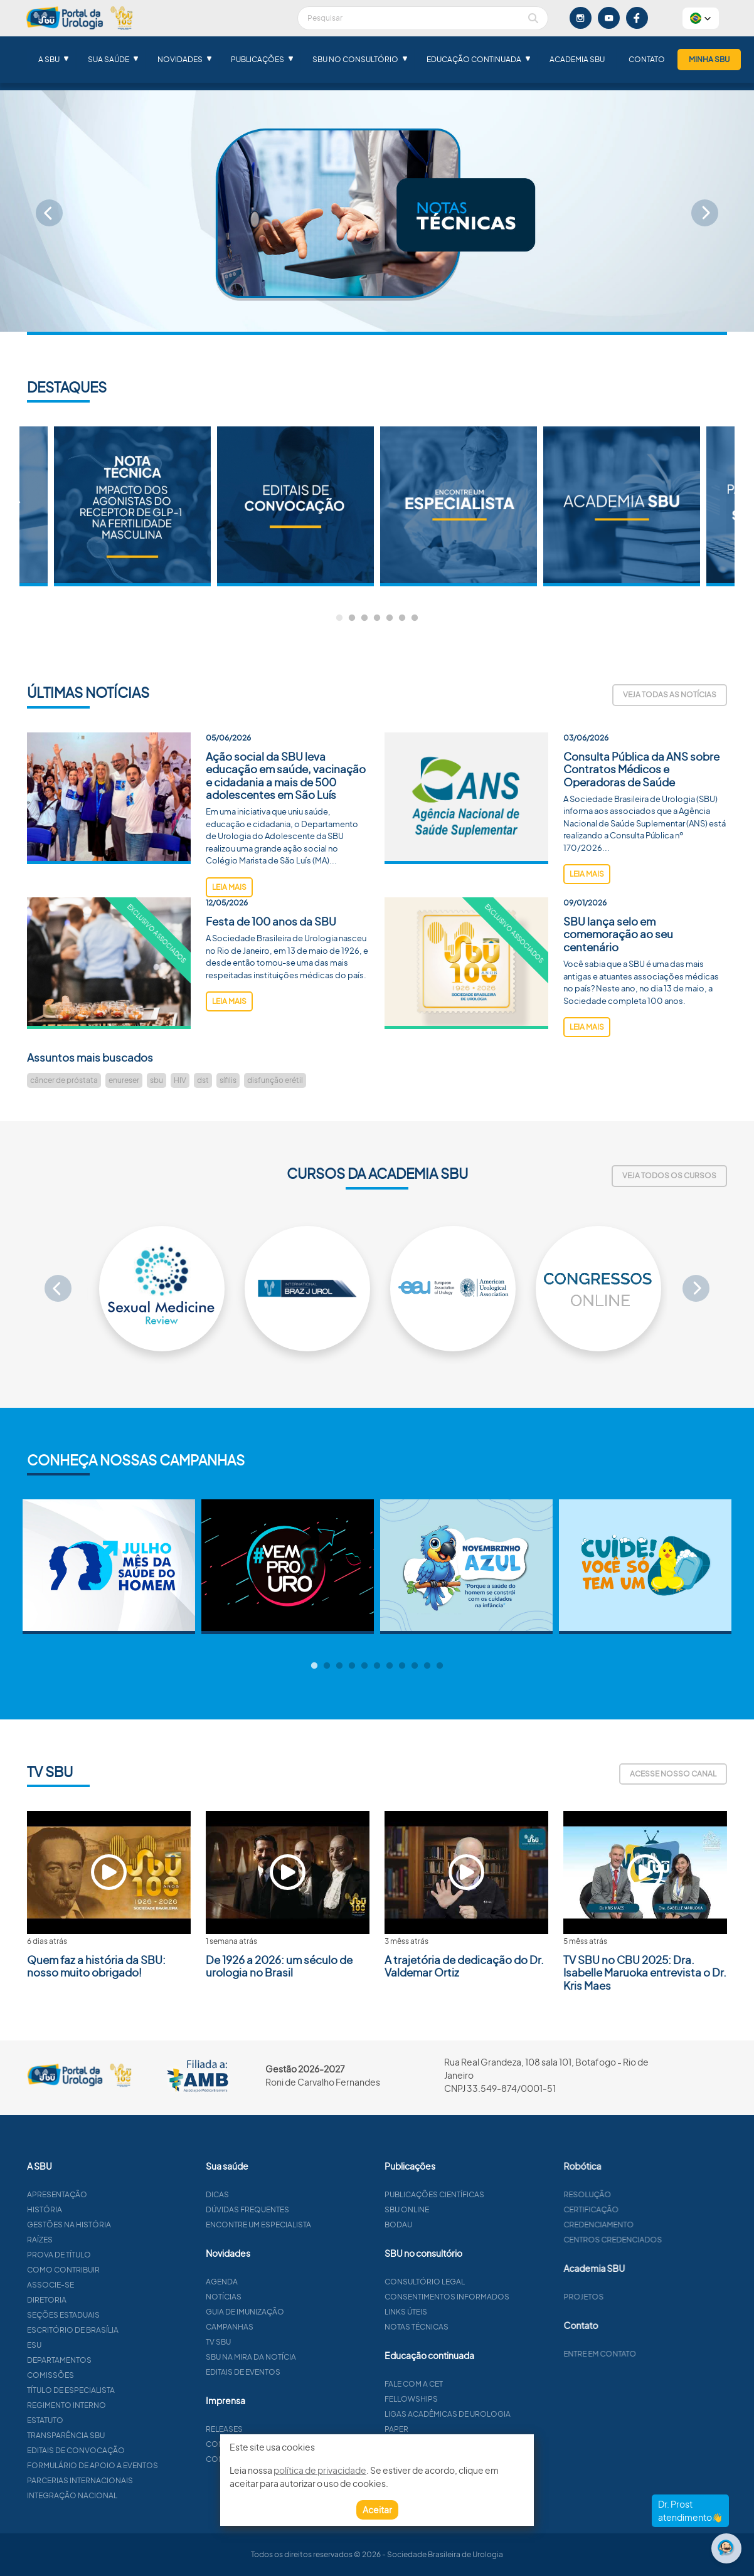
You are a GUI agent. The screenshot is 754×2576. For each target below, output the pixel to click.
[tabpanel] (458, 506)
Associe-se (99, 2284)
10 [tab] (427, 1666)
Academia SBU (577, 59)
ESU (83, 2345)
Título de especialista (120, 2390)
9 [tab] (414, 1666)
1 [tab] (339, 618)
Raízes (89, 2239)
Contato (647, 59)
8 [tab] (402, 1666)
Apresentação (106, 2194)
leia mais (229, 936)
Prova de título (108, 2254)
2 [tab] (352, 618)
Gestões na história (118, 2224)
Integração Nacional (121, 2495)
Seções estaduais (112, 2315)
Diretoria (95, 2299)
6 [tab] (402, 618)
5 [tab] (389, 618)
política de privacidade (319, 2470)
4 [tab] (377, 618)
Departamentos (108, 2360)
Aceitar (377, 2509)
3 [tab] (364, 618)
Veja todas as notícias (669, 694)
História (93, 2209)
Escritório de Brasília (121, 2330)
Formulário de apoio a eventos (141, 2465)
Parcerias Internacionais (129, 2480)
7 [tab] (414, 618)
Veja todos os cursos (669, 1175)
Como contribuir (112, 2269)
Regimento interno (115, 2405)
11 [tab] (439, 1666)
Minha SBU (709, 59)
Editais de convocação (125, 2450)
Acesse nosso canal (673, 1773)
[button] (700, 18)
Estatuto (94, 2420)
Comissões (99, 2375)
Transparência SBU (115, 2435)
